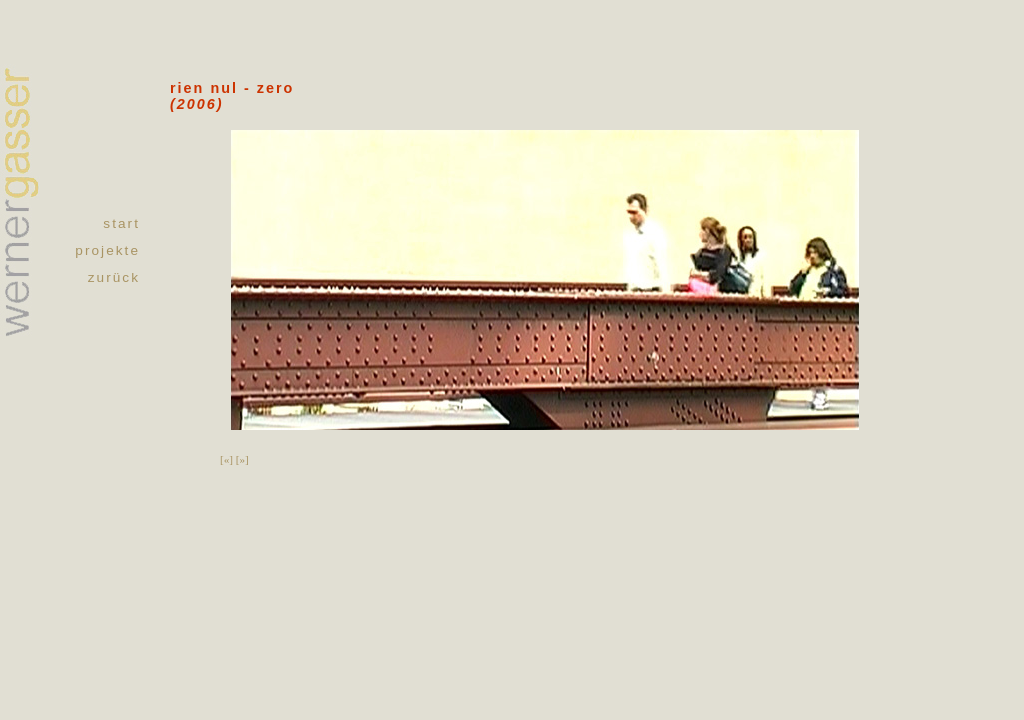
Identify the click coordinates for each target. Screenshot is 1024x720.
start (121, 223)
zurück (114, 277)
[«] (226, 459)
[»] (242, 459)
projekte (107, 250)
